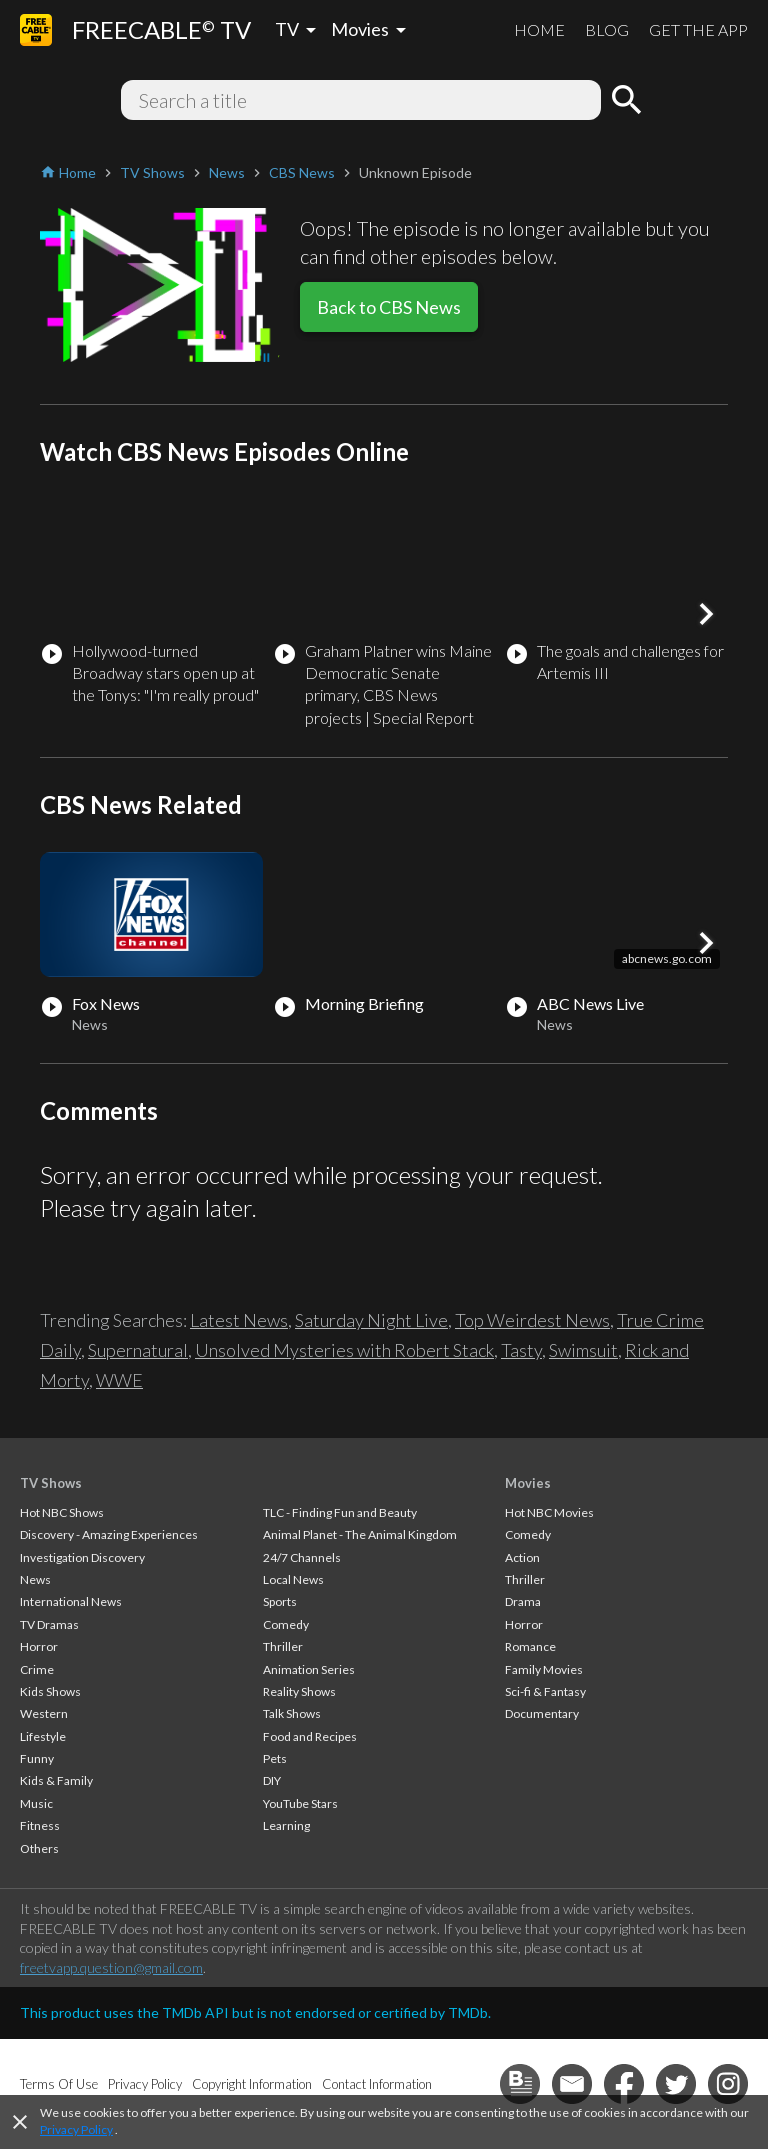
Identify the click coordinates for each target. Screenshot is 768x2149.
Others (39, 1848)
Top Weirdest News (532, 1320)
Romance (530, 1646)
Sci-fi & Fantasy (545, 1691)
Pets (275, 1758)
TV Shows (51, 1483)
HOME (539, 29)
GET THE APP (698, 29)
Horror (39, 1646)
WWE (119, 1380)
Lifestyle (43, 1736)
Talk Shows (292, 1713)
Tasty (521, 1350)
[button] (706, 614)
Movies (528, 1483)
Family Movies (544, 1669)
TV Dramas (49, 1624)
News (35, 1579)
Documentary (542, 1713)
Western (44, 1713)
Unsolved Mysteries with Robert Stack (344, 1350)
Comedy (286, 1624)
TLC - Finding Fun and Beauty (340, 1512)
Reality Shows (299, 1691)
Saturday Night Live (371, 1320)
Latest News (239, 1320)
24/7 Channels (302, 1557)
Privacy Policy (76, 2129)
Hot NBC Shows (62, 1512)
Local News (293, 1579)
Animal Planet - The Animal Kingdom (360, 1534)
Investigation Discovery (82, 1557)
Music (36, 1803)
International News (71, 1601)
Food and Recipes (310, 1736)
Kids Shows (50, 1691)
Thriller (283, 1646)
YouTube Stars (300, 1803)
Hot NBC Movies (549, 1512)
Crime (37, 1669)
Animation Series (309, 1669)
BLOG (607, 29)
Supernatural (138, 1350)
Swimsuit (583, 1350)
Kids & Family (56, 1780)
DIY (272, 1780)
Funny (37, 1758)
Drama (523, 1601)
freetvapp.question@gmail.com (111, 1967)
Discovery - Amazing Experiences (109, 1534)
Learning (286, 1825)
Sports (280, 1601)
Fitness (40, 1825)
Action (522, 1557)
